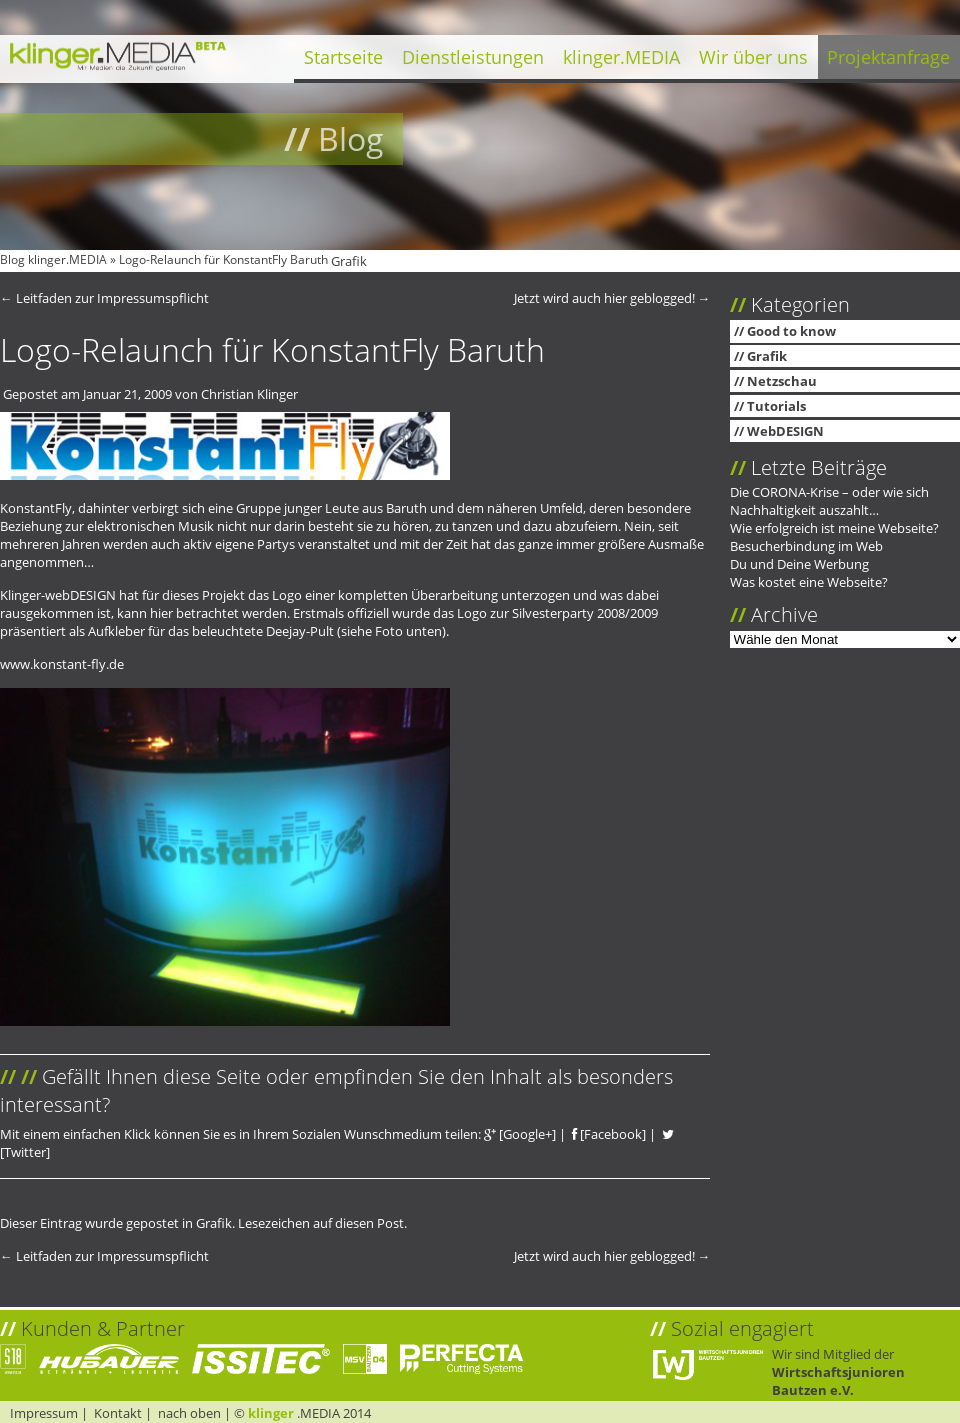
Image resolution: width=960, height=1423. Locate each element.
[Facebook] (609, 1134)
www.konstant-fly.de (62, 664)
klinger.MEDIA (621, 57)
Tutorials (776, 406)
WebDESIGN (785, 431)
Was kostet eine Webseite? (809, 582)
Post (390, 1223)
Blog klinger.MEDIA (53, 259)
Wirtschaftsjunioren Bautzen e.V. (838, 1381)
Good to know (791, 331)
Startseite (343, 57)
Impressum (44, 1413)
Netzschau (782, 381)
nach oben (189, 1413)
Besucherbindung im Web (806, 546)
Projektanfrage (888, 57)
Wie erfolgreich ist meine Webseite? (834, 528)
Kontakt (118, 1413)
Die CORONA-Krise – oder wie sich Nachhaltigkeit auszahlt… (829, 501)
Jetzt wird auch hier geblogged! (612, 298)
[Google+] (520, 1134)
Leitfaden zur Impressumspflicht (104, 298)
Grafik (349, 261)
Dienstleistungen (473, 57)
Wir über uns (753, 57)
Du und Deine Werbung (799, 564)
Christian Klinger (249, 394)
